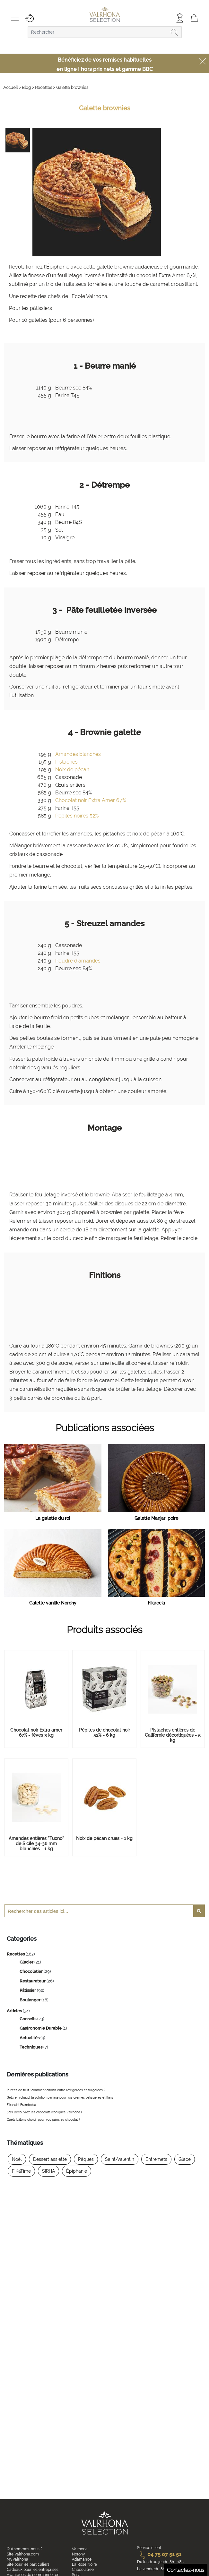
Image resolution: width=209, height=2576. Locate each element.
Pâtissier (28, 1990)
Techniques (31, 2047)
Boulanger (30, 2000)
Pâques (86, 2159)
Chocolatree (83, 2569)
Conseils (28, 2018)
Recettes (16, 1954)
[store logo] (104, 14)
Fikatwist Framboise (21, 2105)
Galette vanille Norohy (52, 1602)
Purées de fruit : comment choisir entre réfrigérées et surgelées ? (56, 2090)
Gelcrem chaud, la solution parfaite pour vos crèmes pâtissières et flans (60, 2097)
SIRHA (48, 2171)
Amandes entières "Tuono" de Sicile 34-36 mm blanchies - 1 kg (36, 1843)
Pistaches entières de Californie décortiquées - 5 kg (173, 1735)
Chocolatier (32, 1971)
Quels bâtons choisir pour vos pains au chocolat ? (43, 2119)
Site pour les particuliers (28, 2564)
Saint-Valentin (119, 2159)
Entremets (156, 2159)
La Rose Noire (84, 2564)
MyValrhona (17, 2559)
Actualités (30, 2037)
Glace (185, 2159)
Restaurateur (33, 1981)
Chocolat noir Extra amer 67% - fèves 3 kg (36, 1732)
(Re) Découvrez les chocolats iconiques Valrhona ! (44, 2112)
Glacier (27, 1962)
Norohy (78, 2554)
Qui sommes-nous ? (24, 2549)
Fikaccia (156, 1602)
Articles (15, 2010)
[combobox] (105, 32)
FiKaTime (21, 2171)
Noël (17, 2159)
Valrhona (80, 2549)
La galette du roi (52, 1518)
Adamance (81, 2559)
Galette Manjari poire (156, 1518)
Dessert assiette (50, 2159)
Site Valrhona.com (23, 2554)
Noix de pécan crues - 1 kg (104, 1838)
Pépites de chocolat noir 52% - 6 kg (104, 1732)
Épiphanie (76, 2171)
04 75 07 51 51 (159, 2554)
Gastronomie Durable (41, 2028)
